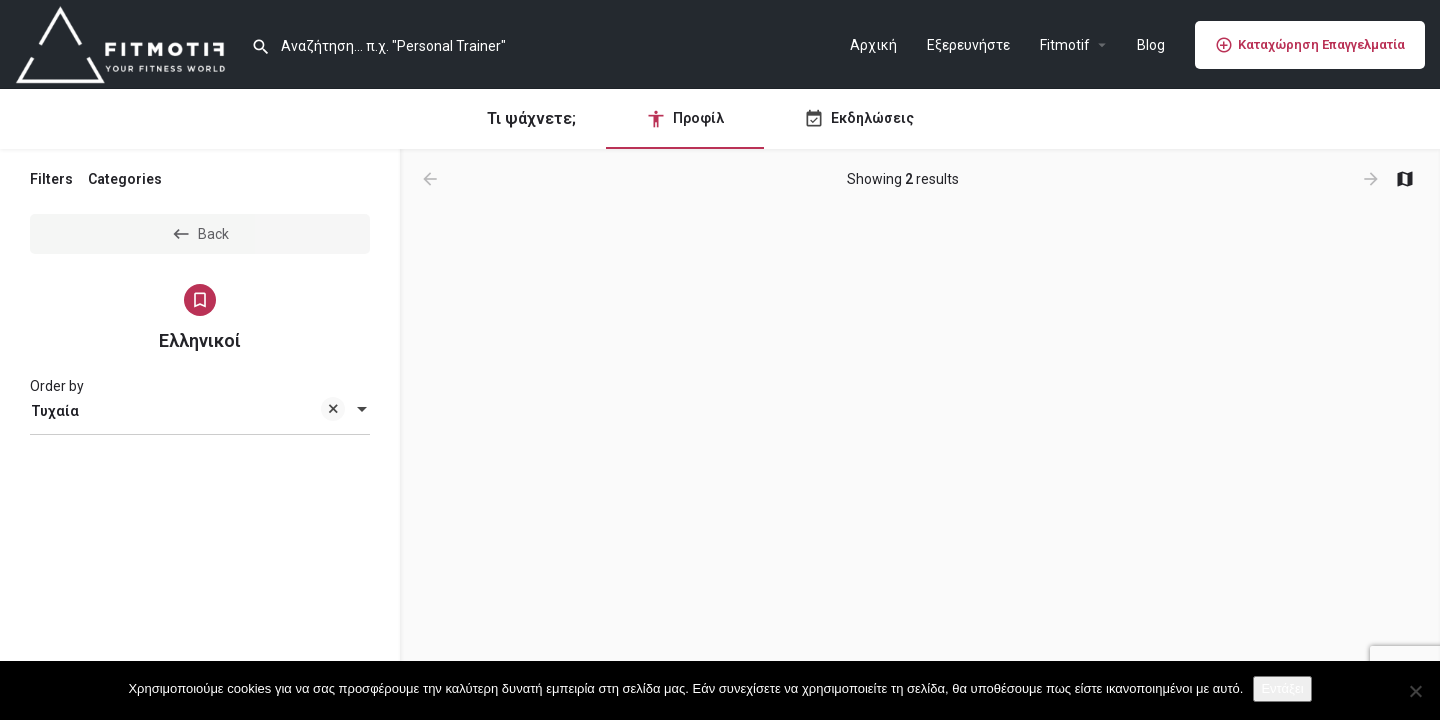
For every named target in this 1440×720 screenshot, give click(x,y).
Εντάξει (1282, 688)
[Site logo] (125, 43)
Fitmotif (1065, 45)
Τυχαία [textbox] (188, 412)
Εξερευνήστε (968, 45)
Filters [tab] (51, 179)
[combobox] (200, 411)
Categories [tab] (125, 179)
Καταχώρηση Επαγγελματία (1310, 45)
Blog (1151, 45)
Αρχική (873, 45)
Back (200, 234)
